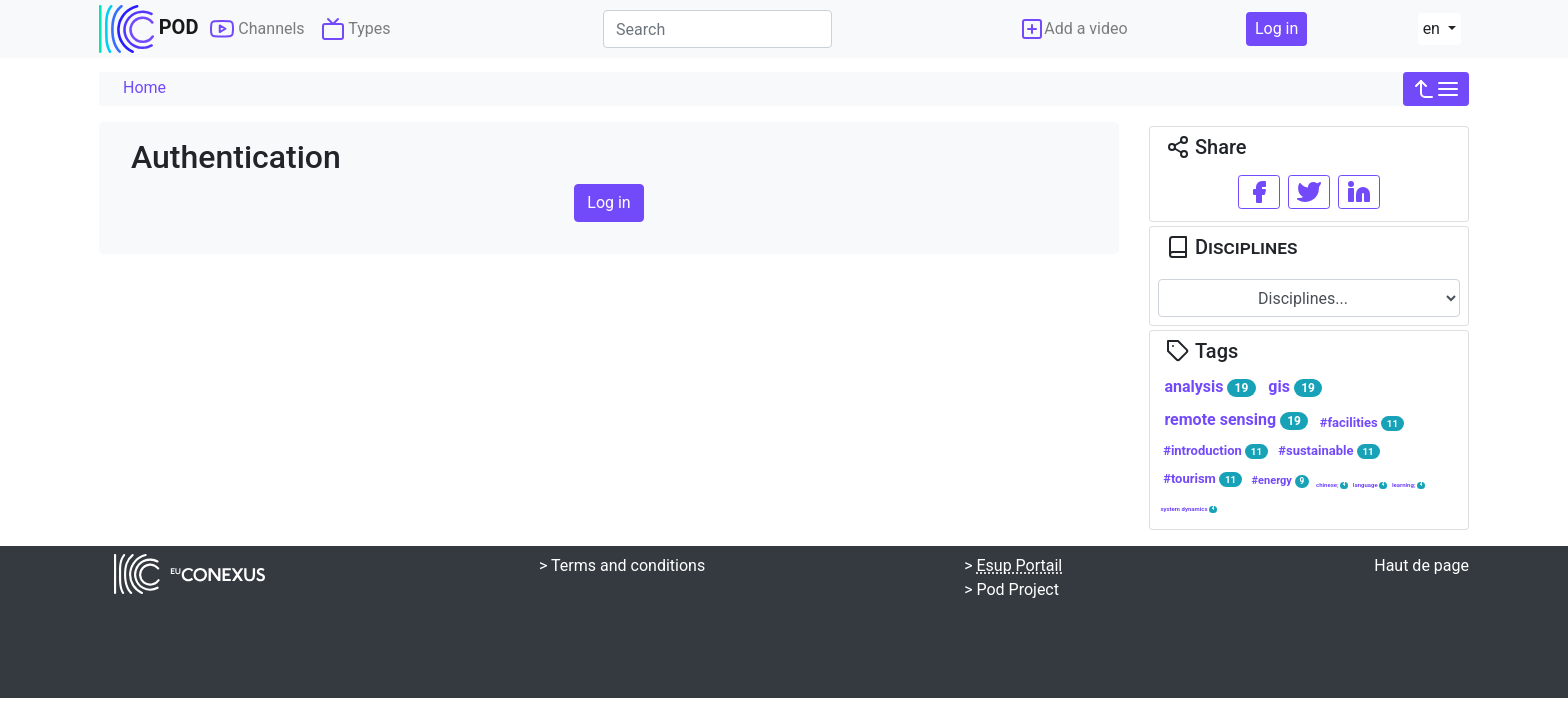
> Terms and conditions (622, 565)
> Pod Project (1011, 589)
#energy (1281, 480)
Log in (1276, 28)
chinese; (1332, 485)
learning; (1408, 485)
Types (356, 29)
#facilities (1362, 423)
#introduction (1215, 451)
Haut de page (1421, 565)
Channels (257, 29)
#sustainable (1328, 451)
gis (1295, 387)
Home (144, 87)
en (1433, 28)
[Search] (717, 29)
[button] (1436, 89)
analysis (1209, 387)
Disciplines (1231, 247)
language (1370, 485)
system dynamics (1188, 509)
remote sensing (1236, 420)
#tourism (1202, 479)
